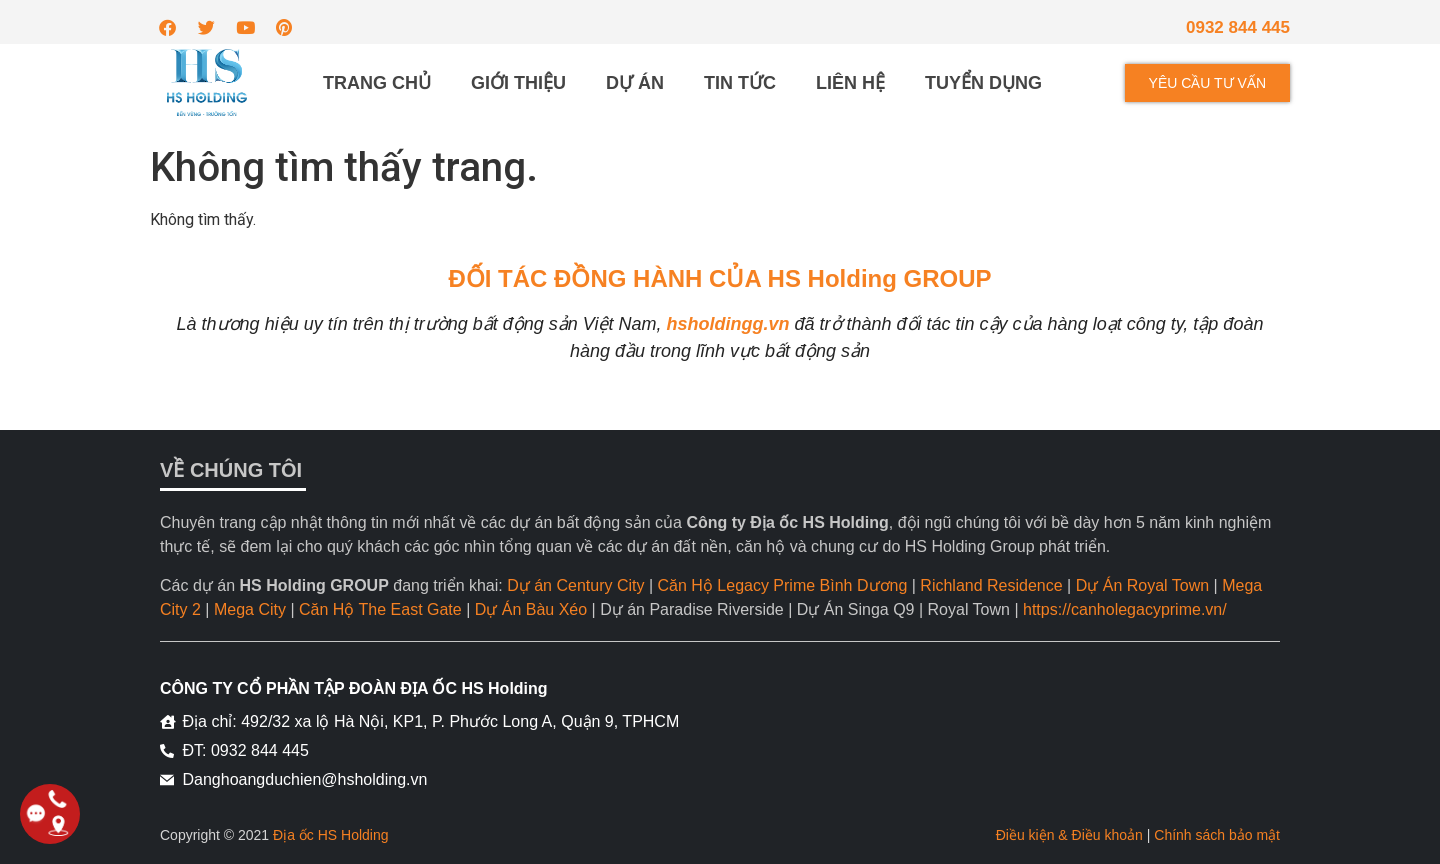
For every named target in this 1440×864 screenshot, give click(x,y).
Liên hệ (850, 83)
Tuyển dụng (983, 83)
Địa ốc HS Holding (331, 835)
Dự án (635, 83)
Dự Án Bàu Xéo (531, 609)
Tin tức (740, 83)
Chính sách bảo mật (1217, 835)
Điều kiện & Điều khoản (1069, 835)
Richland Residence (991, 585)
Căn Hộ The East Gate (380, 609)
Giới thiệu (518, 83)
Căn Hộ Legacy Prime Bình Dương (783, 585)
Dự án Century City (575, 585)
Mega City (250, 609)
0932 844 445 (1238, 27)
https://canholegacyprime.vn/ (1125, 609)
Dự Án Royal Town (1142, 585)
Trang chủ (377, 83)
